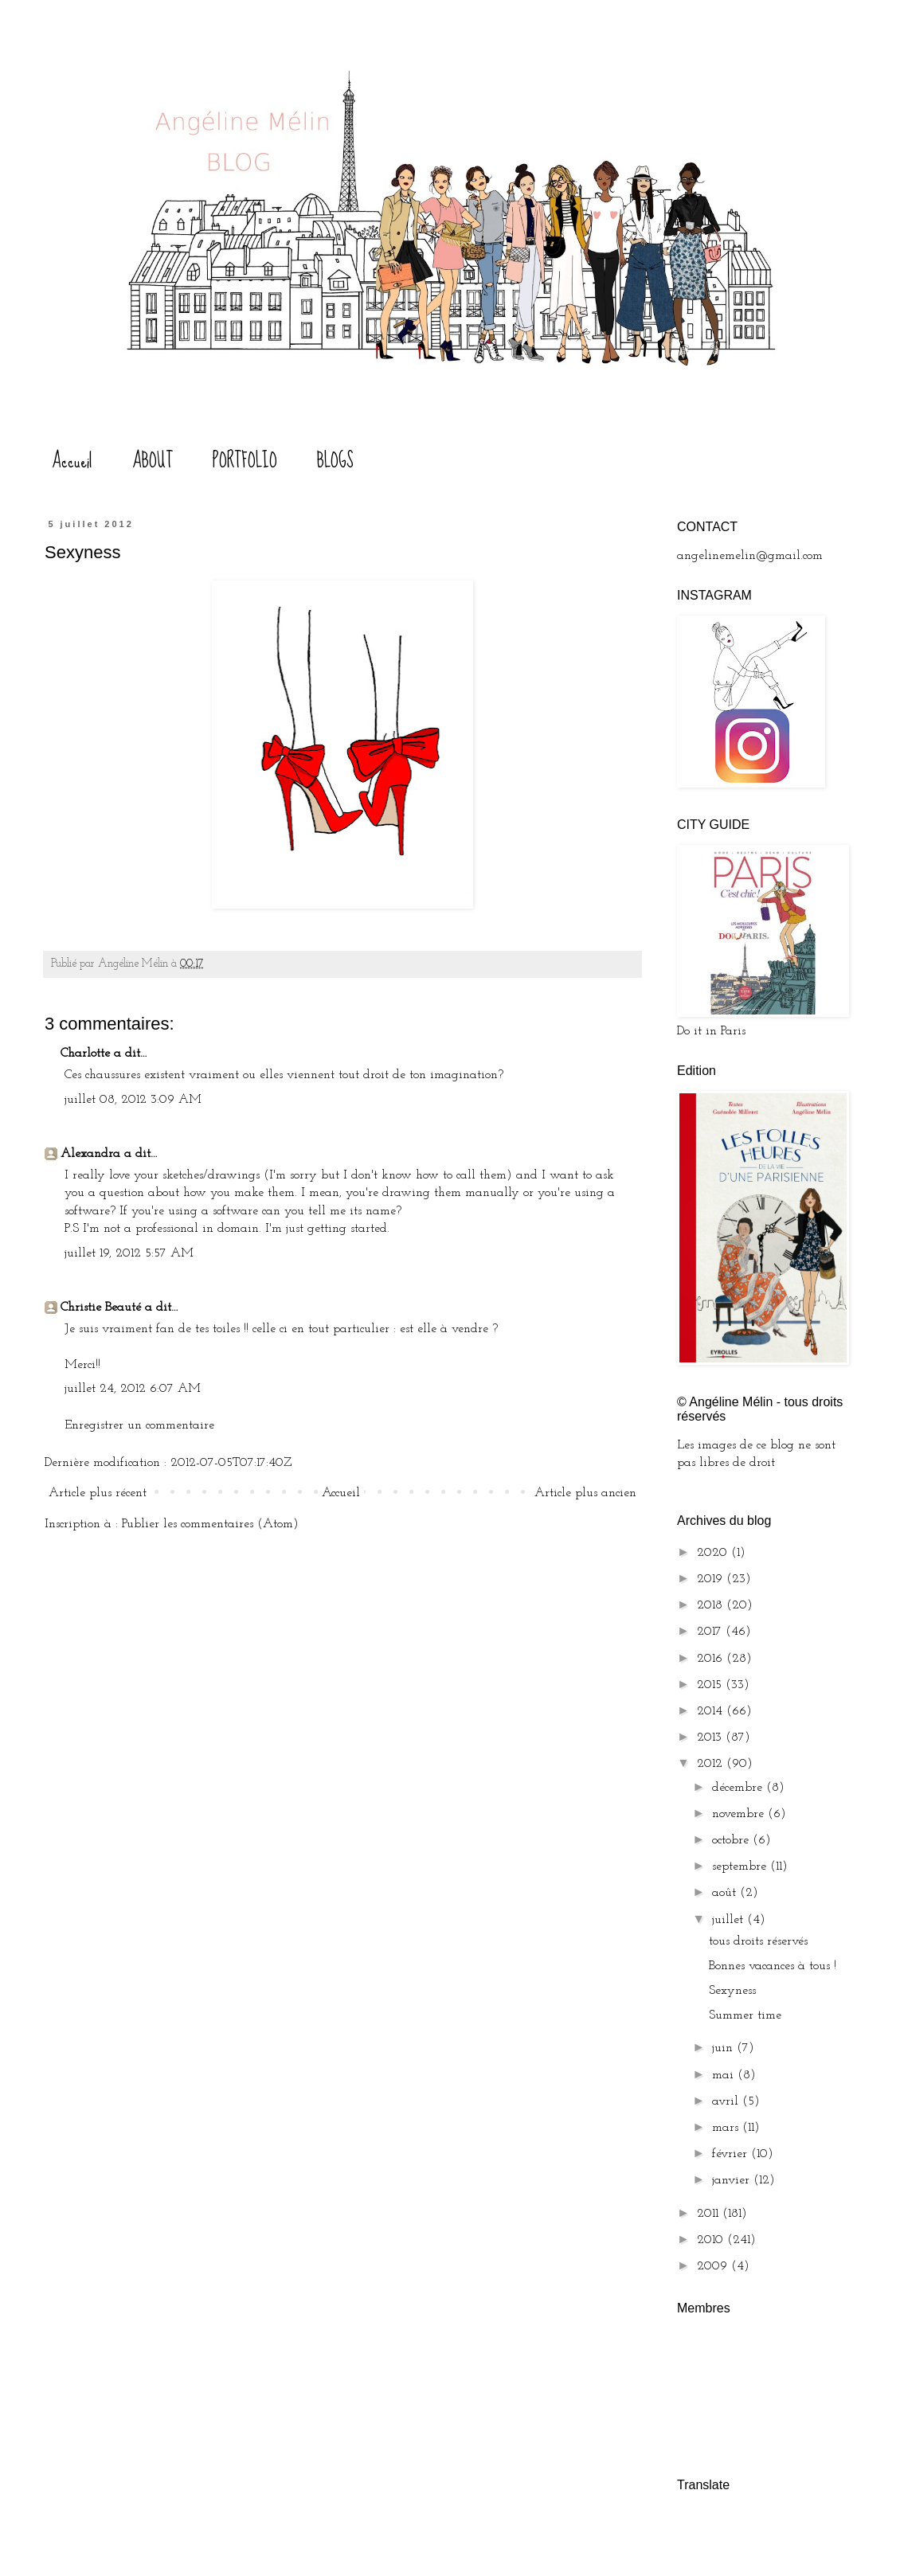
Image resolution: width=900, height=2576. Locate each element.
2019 (711, 1579)
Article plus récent (98, 1493)
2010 (712, 2240)
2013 (711, 1737)
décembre (739, 1787)
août (726, 1892)
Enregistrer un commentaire (139, 1425)
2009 (714, 2266)
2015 (711, 1685)
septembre (741, 1866)
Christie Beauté (101, 1307)
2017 (711, 1631)
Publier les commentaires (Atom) (210, 1524)
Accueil (72, 460)
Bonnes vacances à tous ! (772, 1966)
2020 (714, 1552)
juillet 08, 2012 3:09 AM (133, 1099)
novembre (740, 1814)
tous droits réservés (758, 1941)
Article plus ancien (585, 1493)
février (731, 2154)
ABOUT (152, 460)
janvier (732, 2180)
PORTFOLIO (245, 460)
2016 (711, 1658)
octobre (732, 1840)
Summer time (745, 2015)
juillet (729, 1919)
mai (725, 2075)
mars (727, 2127)
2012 (711, 1763)
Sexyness (732, 1990)
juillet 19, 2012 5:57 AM (129, 1253)
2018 (711, 1605)
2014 (711, 1711)
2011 (709, 2213)
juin (724, 2048)
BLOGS (335, 460)
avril (727, 2101)
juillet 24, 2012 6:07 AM (133, 1388)
